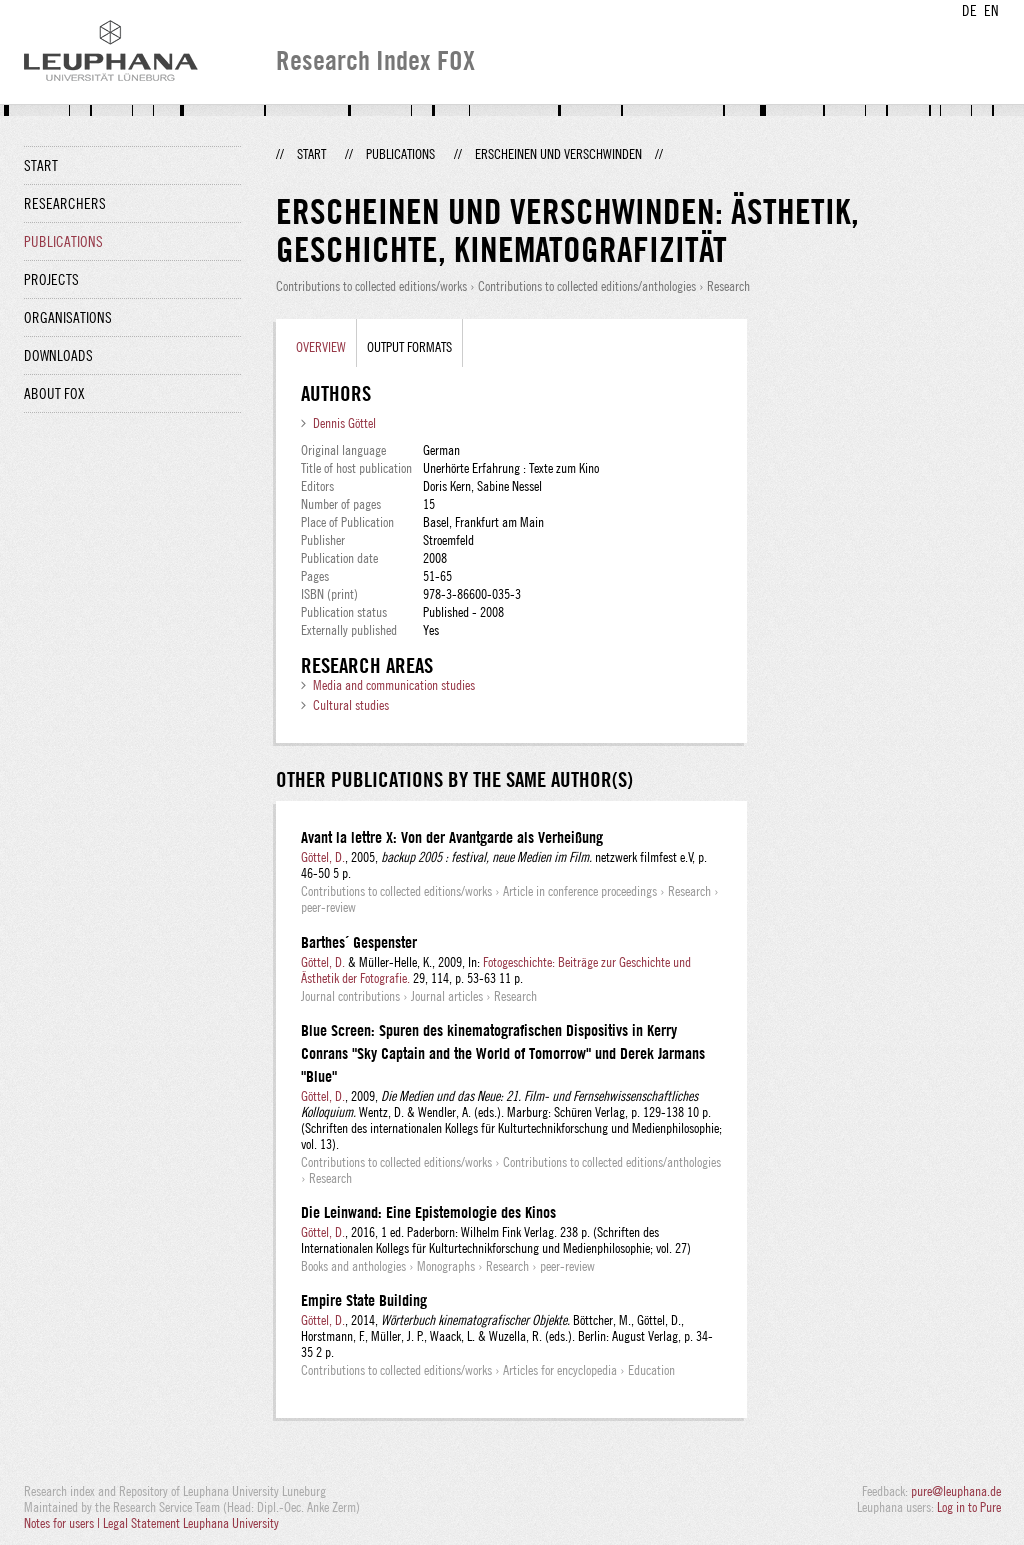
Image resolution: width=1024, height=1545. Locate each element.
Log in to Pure (969, 1507)
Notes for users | (63, 1523)
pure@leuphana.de (956, 1491)
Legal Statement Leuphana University (191, 1523)
